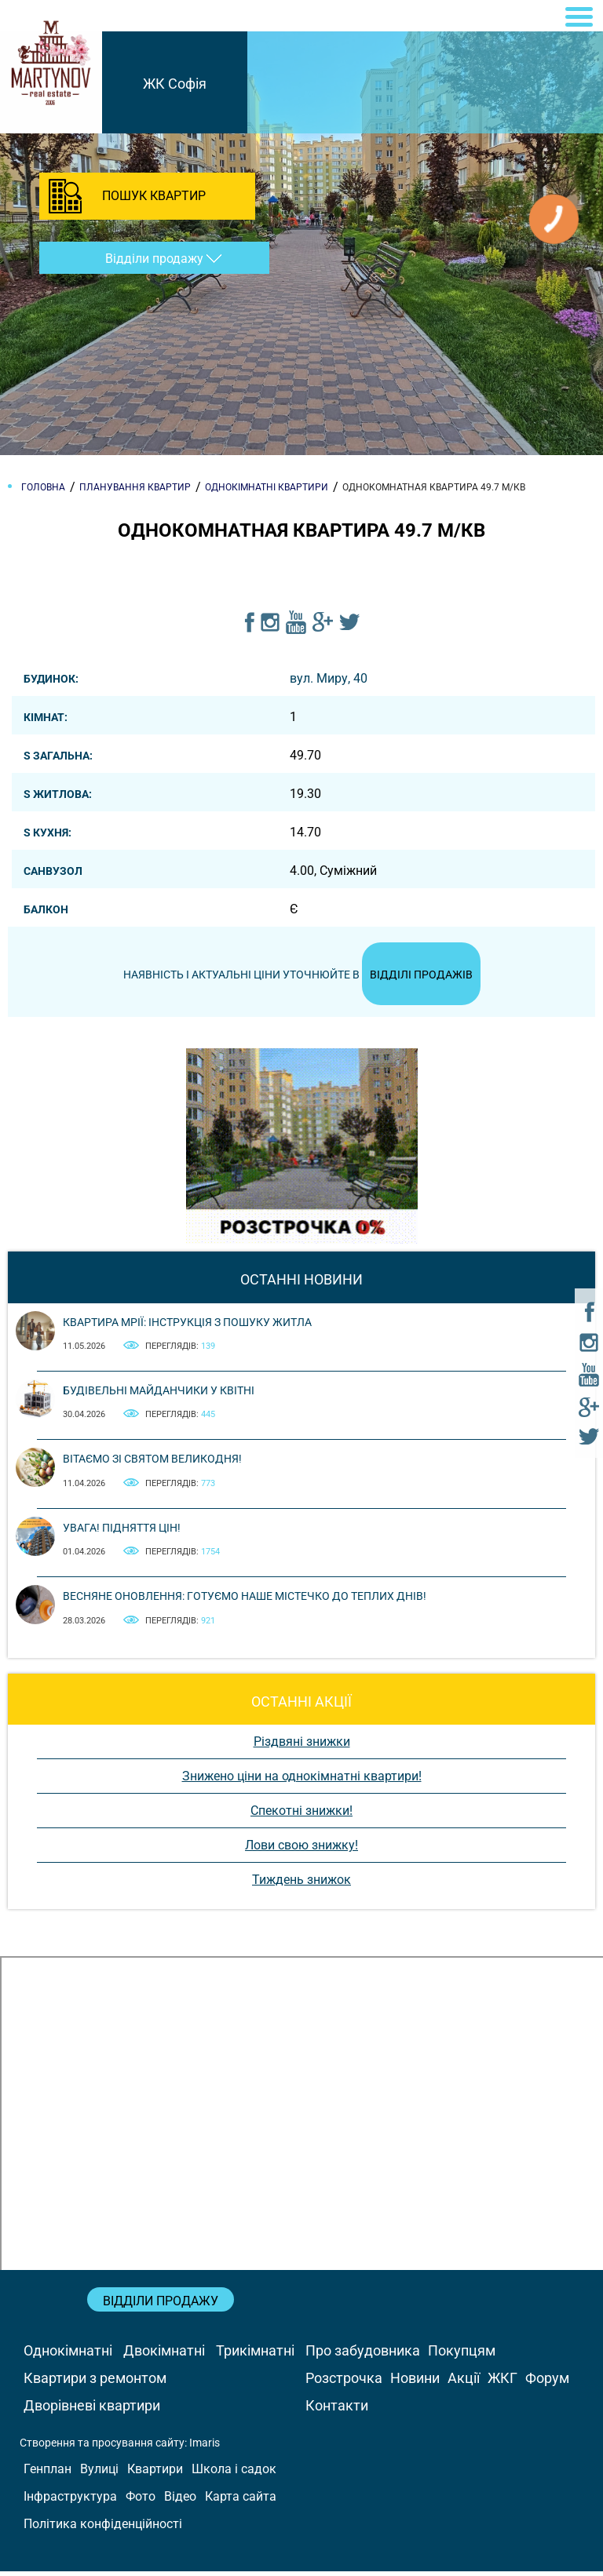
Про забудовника (362, 2355)
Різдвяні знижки (302, 1746)
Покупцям (461, 2355)
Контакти (336, 2410)
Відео (180, 2501)
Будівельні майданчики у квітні (158, 1395)
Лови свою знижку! (301, 1849)
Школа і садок (234, 2473)
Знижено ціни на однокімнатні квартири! (302, 1780)
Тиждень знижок (301, 1884)
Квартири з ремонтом (95, 2382)
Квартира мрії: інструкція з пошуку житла (187, 1327)
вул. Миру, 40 (328, 678)
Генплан (47, 2473)
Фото (140, 2501)
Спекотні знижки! (301, 1815)
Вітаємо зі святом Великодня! (152, 1463)
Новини (415, 2382)
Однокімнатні (68, 2355)
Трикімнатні (255, 2355)
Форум (547, 2382)
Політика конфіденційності (103, 2528)
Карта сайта (240, 2501)
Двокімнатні (164, 2355)
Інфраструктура (70, 2501)
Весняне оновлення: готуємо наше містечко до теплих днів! (244, 1600)
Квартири (155, 2473)
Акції (464, 2382)
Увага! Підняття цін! (122, 1532)
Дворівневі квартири (92, 2410)
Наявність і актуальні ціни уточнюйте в (301, 977)
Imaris (204, 2447)
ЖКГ (502, 2382)
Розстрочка (343, 2382)
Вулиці (99, 2473)
